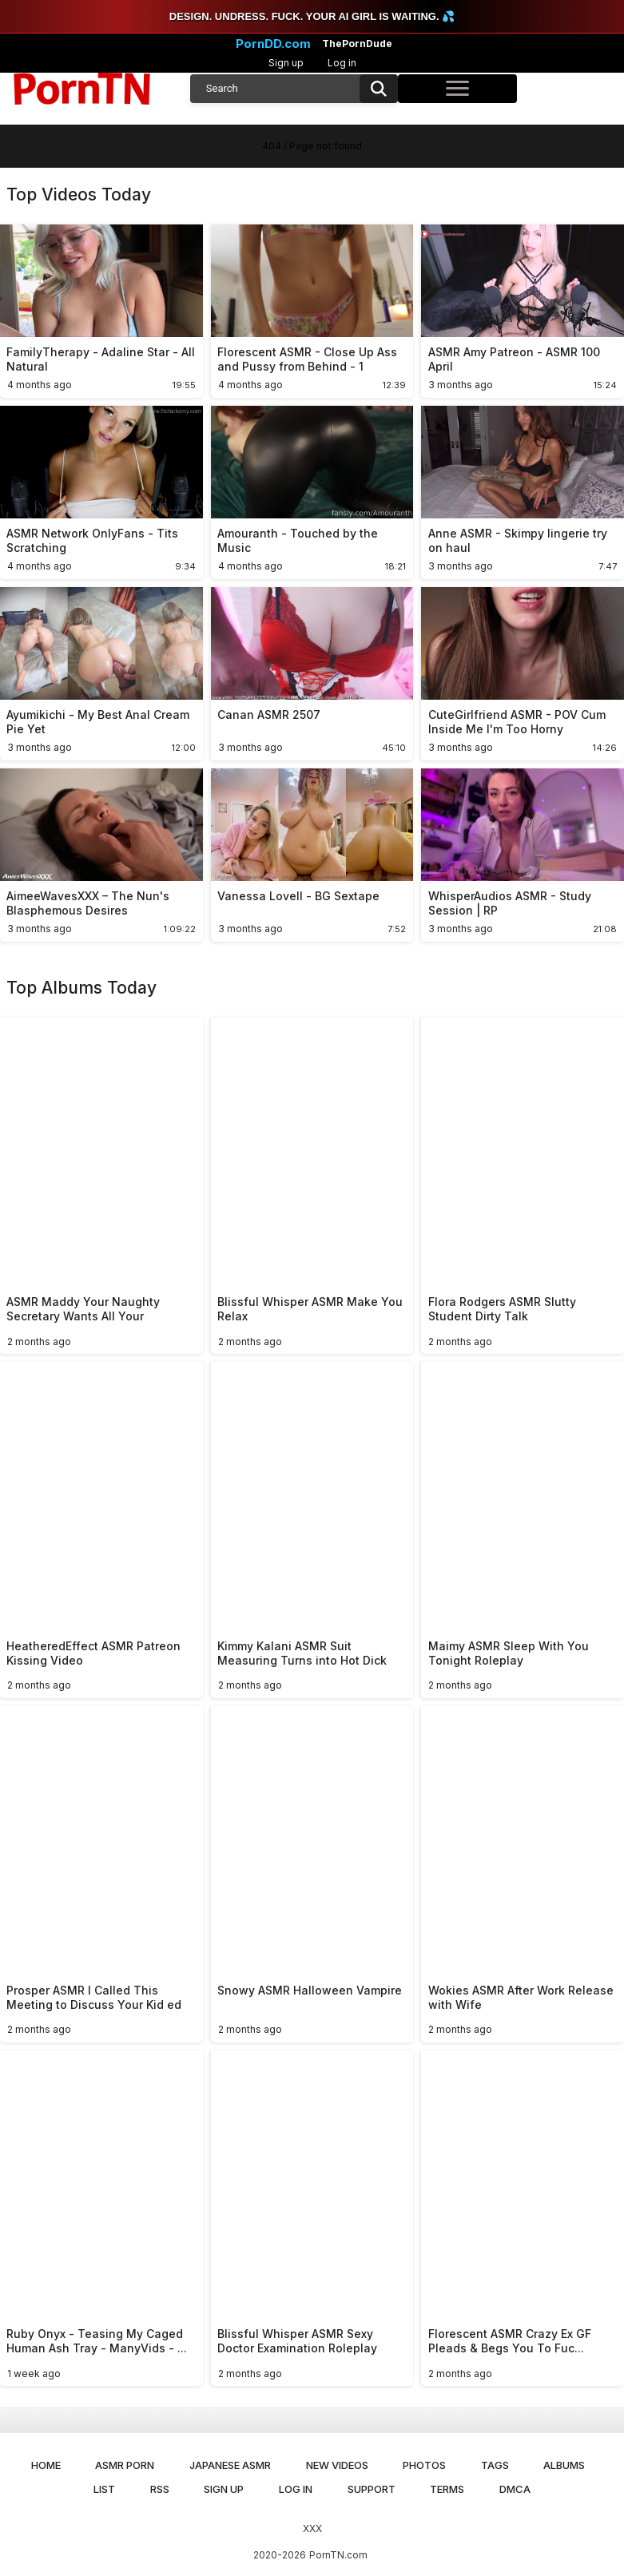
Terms (447, 2489)
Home (46, 2465)
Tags (495, 2465)
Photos (424, 2465)
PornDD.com (273, 44)
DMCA (515, 2489)
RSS (159, 2489)
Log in (342, 63)
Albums (564, 2465)
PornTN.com (338, 2555)
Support (371, 2489)
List (104, 2489)
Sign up (286, 63)
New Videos (337, 2465)
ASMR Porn (124, 2465)
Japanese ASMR (230, 2465)
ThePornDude (357, 44)
